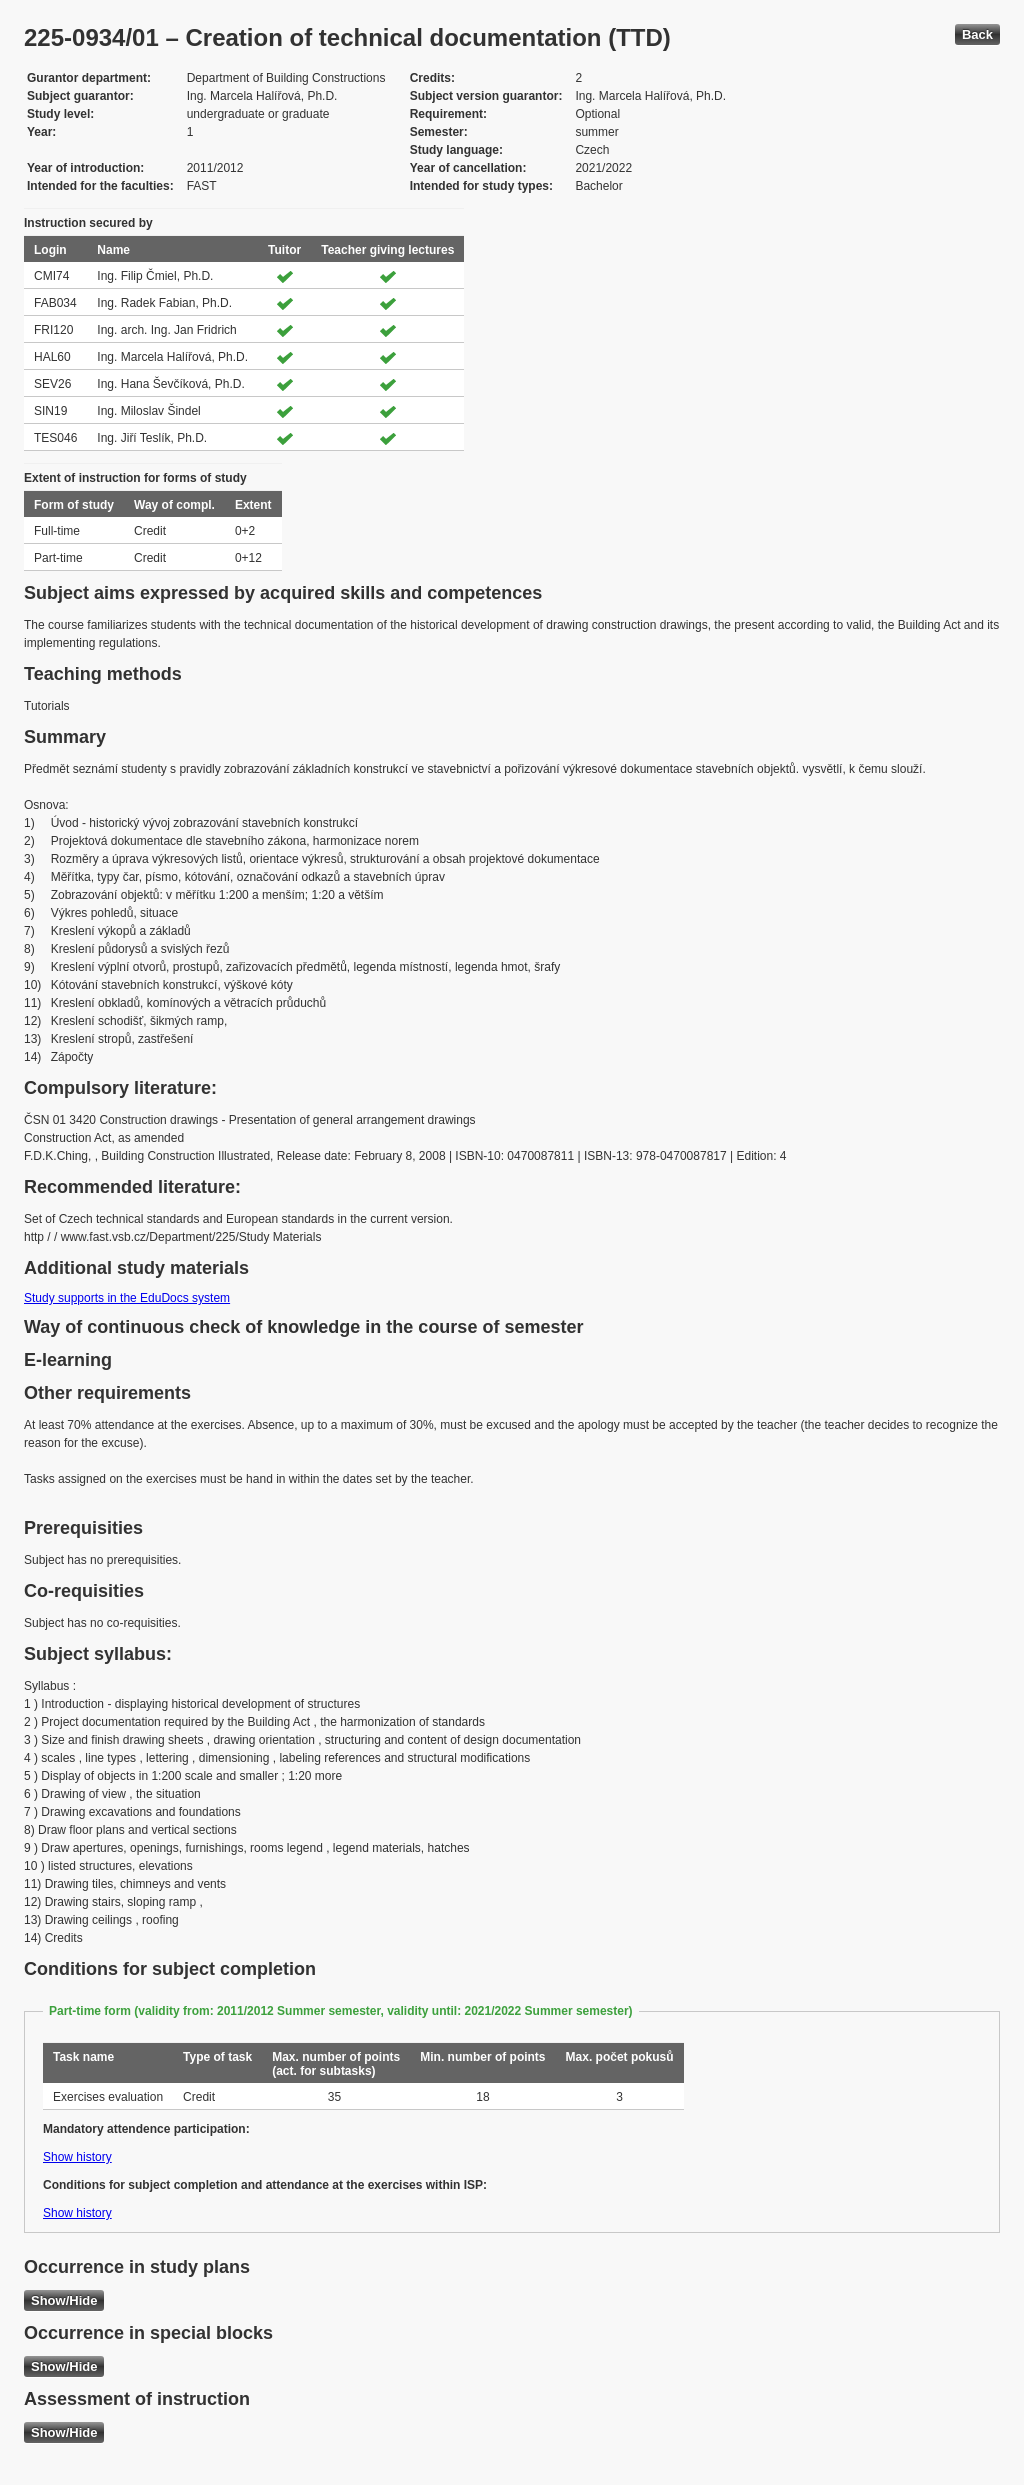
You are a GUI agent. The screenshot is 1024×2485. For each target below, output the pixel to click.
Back (977, 34)
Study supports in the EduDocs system (127, 1298)
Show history (77, 2157)
